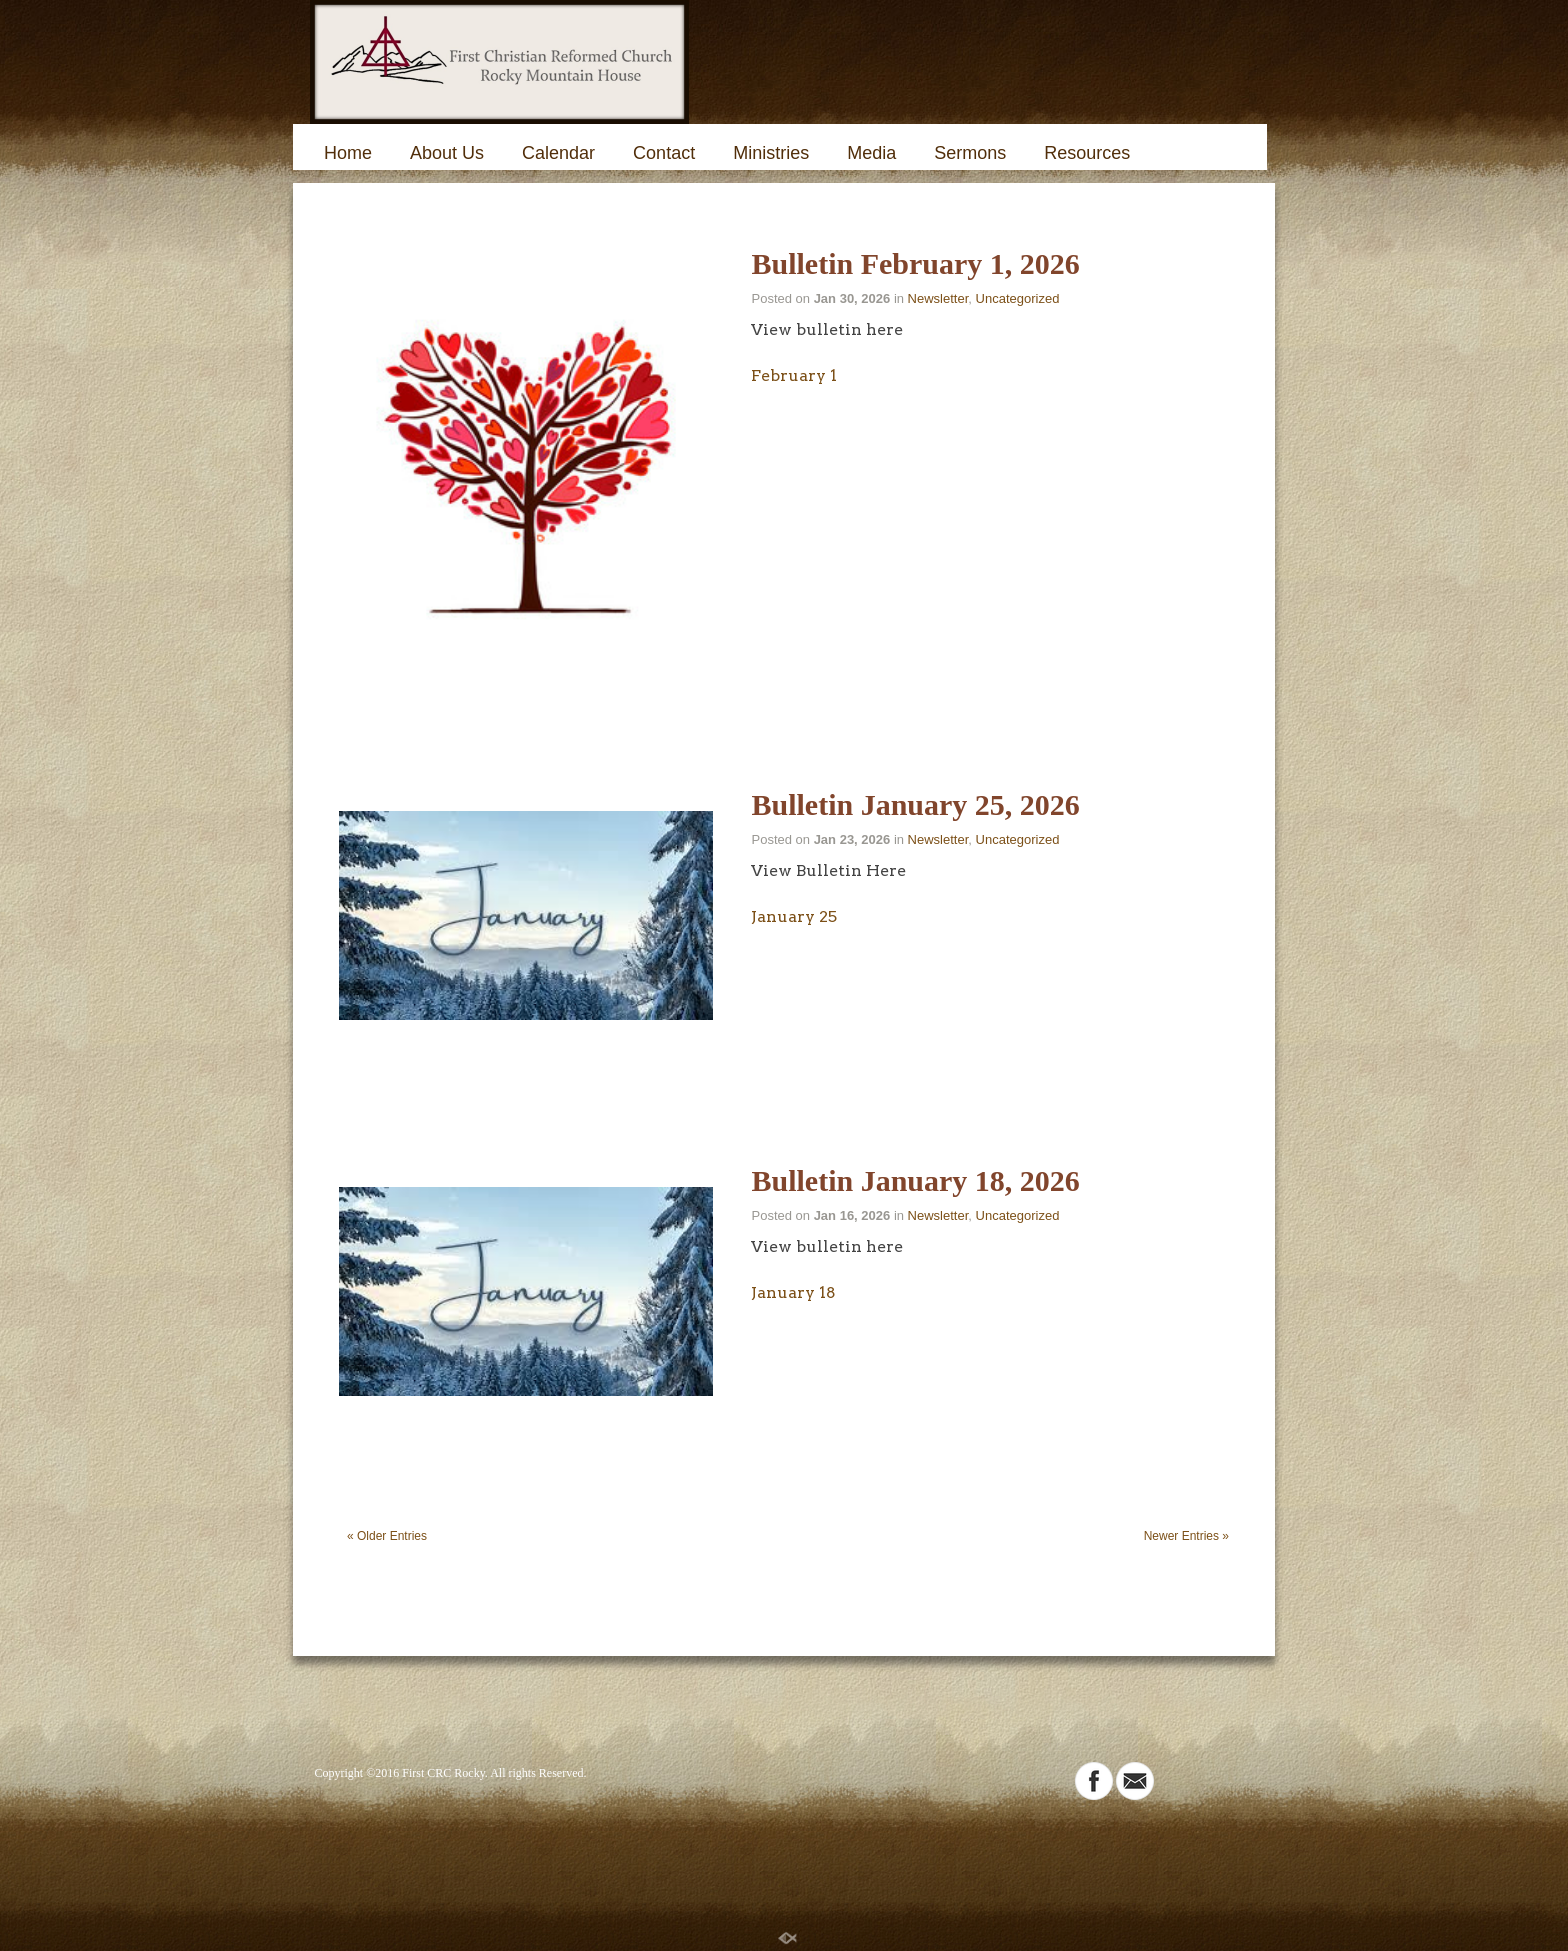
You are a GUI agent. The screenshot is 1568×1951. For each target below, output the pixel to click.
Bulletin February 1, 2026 (915, 263)
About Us (447, 153)
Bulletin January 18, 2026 (915, 1180)
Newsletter (938, 298)
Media (871, 153)
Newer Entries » (1186, 1536)
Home (348, 153)
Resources (1087, 153)
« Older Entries (387, 1536)
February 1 (794, 375)
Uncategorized (1018, 298)
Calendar (558, 153)
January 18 (793, 1292)
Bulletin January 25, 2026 (915, 804)
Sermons (970, 153)
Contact (664, 153)
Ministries (771, 153)
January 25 (794, 916)
